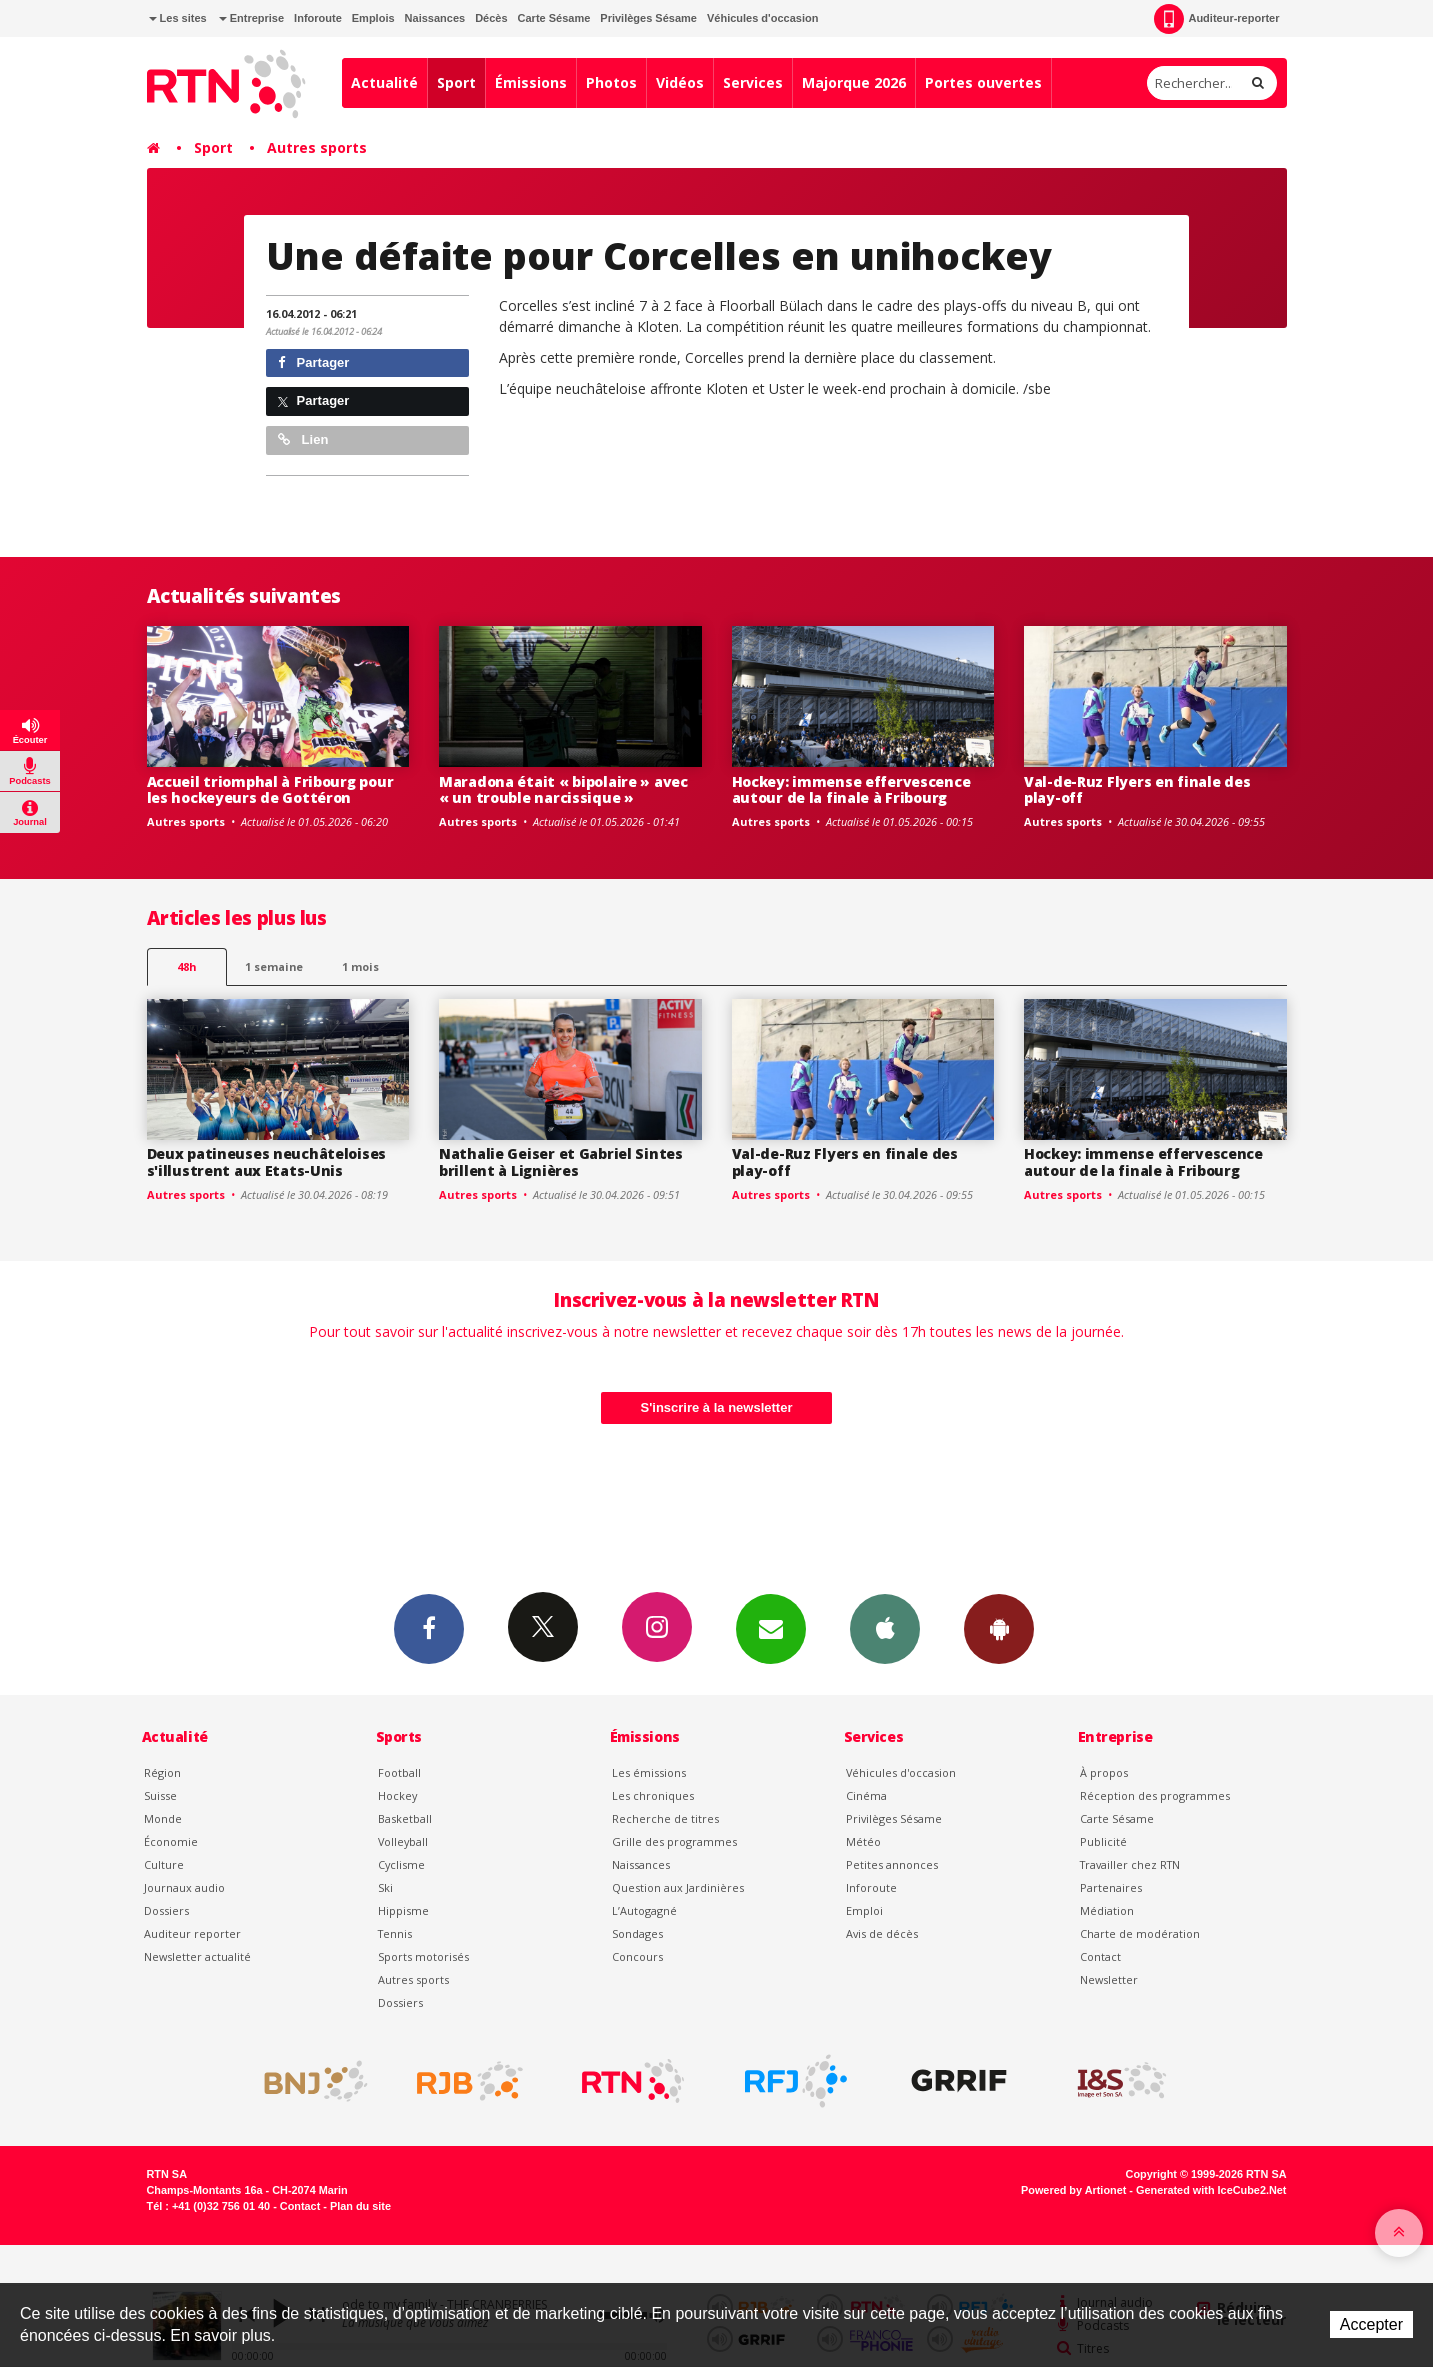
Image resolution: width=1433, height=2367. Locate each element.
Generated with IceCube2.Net (1211, 2190)
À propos (1104, 1772)
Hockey (397, 1795)
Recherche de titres (665, 1818)
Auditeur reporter (192, 1933)
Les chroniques (653, 1795)
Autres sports (317, 147)
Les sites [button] (178, 18)
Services (753, 82)
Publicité (1103, 1841)
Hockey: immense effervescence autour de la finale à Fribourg (851, 790)
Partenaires (1111, 1887)
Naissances (435, 18)
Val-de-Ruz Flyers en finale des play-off (1137, 790)
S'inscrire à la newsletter (717, 1407)
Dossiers (166, 1910)
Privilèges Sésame (648, 18)
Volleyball (403, 1841)
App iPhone (885, 1628)
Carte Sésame (554, 18)
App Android (999, 1628)
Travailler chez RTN (1130, 1864)
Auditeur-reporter (1216, 19)
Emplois (373, 18)
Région (162, 1772)
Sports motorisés (423, 1956)
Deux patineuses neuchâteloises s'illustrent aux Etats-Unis (267, 1162)
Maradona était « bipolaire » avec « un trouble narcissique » (563, 790)
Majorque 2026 (854, 82)
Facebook (429, 1628)
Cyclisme (401, 1864)
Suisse (160, 1795)
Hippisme (403, 1910)
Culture (164, 1864)
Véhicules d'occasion (762, 18)
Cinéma (866, 1795)
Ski (385, 1887)
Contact (1100, 1956)
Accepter (1371, 2324)
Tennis (395, 1933)
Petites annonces (892, 1864)
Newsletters (771, 1628)
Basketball (405, 1818)
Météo (863, 1841)
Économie (171, 1841)
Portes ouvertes (983, 82)
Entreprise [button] (251, 18)
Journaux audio (184, 1887)
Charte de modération (1140, 1933)
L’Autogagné (644, 1910)
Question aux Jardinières (678, 1887)
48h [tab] (186, 966)
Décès (491, 18)
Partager (313, 362)
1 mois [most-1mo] (360, 966)
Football (399, 1772)
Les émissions (649, 1772)
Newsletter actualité (197, 1956)
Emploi (864, 1910)
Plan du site (360, 2206)
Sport (456, 82)
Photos (611, 82)
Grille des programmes (674, 1841)
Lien (303, 439)
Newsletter (1109, 1979)
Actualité (384, 82)
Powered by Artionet (1073, 2190)
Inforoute (318, 18)
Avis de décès (882, 1933)
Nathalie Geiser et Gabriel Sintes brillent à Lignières (561, 1162)
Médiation (1107, 1910)
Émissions (531, 82)
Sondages (637, 1933)
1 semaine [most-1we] (274, 966)
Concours (637, 1956)
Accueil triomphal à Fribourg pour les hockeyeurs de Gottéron (270, 790)
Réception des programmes (1155, 1795)
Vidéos (680, 82)
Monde (163, 1818)
